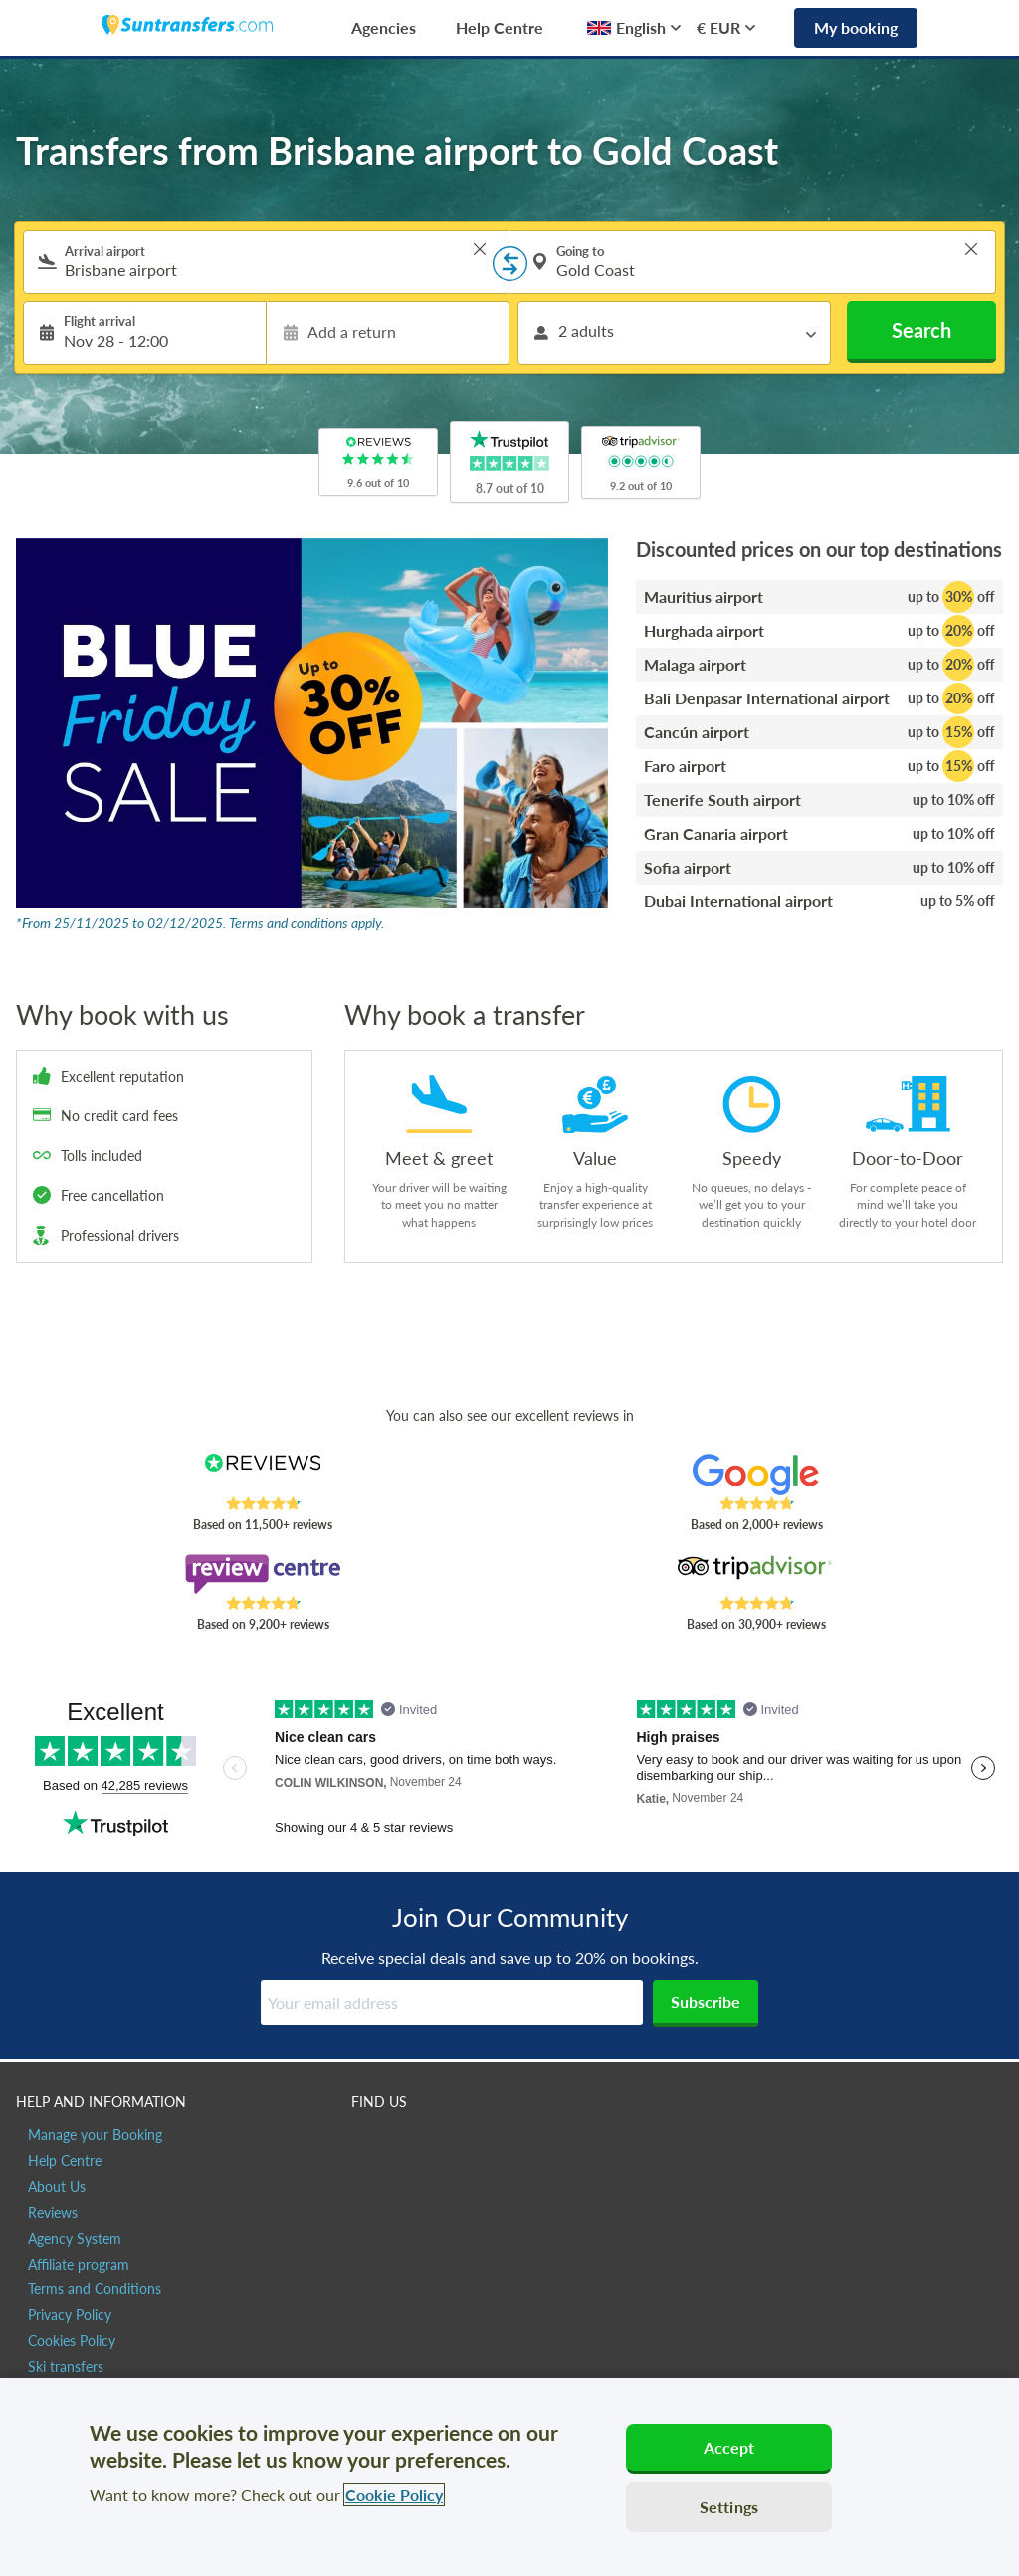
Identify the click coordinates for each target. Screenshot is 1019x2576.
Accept (729, 2447)
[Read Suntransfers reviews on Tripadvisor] (756, 1574)
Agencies (383, 27)
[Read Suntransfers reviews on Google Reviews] (756, 1474)
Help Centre (499, 27)
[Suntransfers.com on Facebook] (368, 2143)
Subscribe (705, 2001)
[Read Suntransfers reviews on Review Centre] (262, 1574)
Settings (729, 2506)
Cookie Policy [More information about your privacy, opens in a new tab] (394, 2494)
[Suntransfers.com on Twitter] (411, 2143)
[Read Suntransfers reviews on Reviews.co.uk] (262, 1474)
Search (921, 330)
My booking (856, 27)
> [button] (480, 249)
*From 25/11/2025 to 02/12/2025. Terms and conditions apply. (200, 922)
